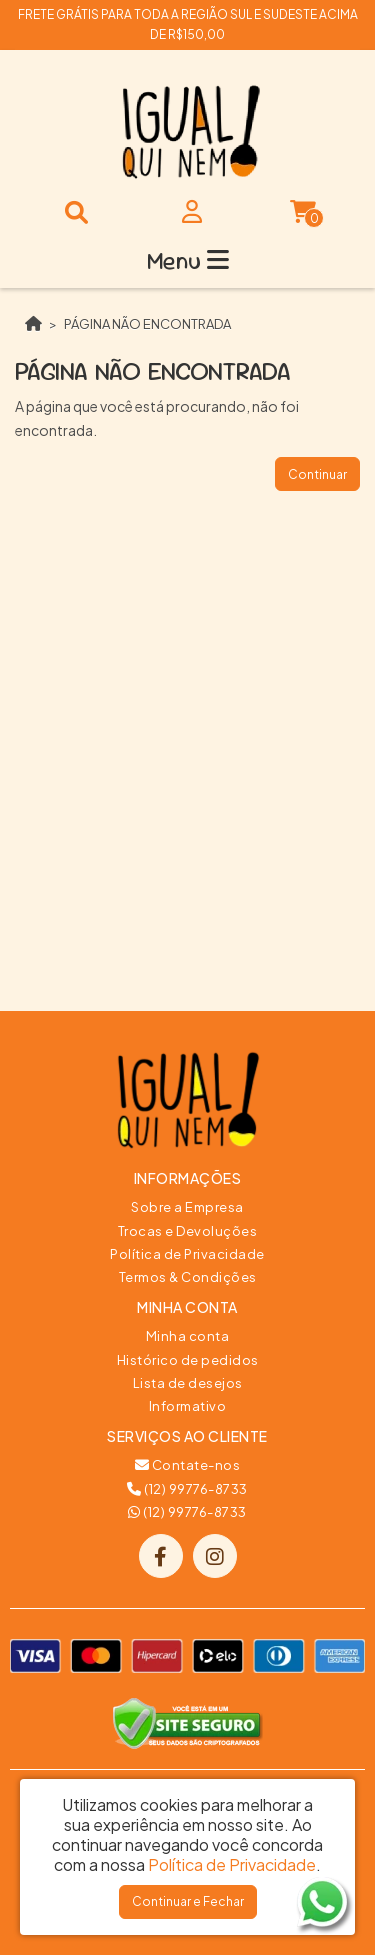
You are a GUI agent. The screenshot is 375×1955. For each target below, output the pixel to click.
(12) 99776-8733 (187, 1489)
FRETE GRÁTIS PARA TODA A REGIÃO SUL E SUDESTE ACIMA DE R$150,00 (188, 24)
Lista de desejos (188, 1383)
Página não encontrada (147, 324)
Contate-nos (188, 1465)
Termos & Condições (188, 1277)
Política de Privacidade (187, 1254)
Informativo (188, 1406)
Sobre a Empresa (187, 1207)
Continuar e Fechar (188, 1901)
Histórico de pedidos (188, 1360)
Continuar (317, 474)
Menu (188, 261)
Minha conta (188, 1336)
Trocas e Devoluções (188, 1231)
